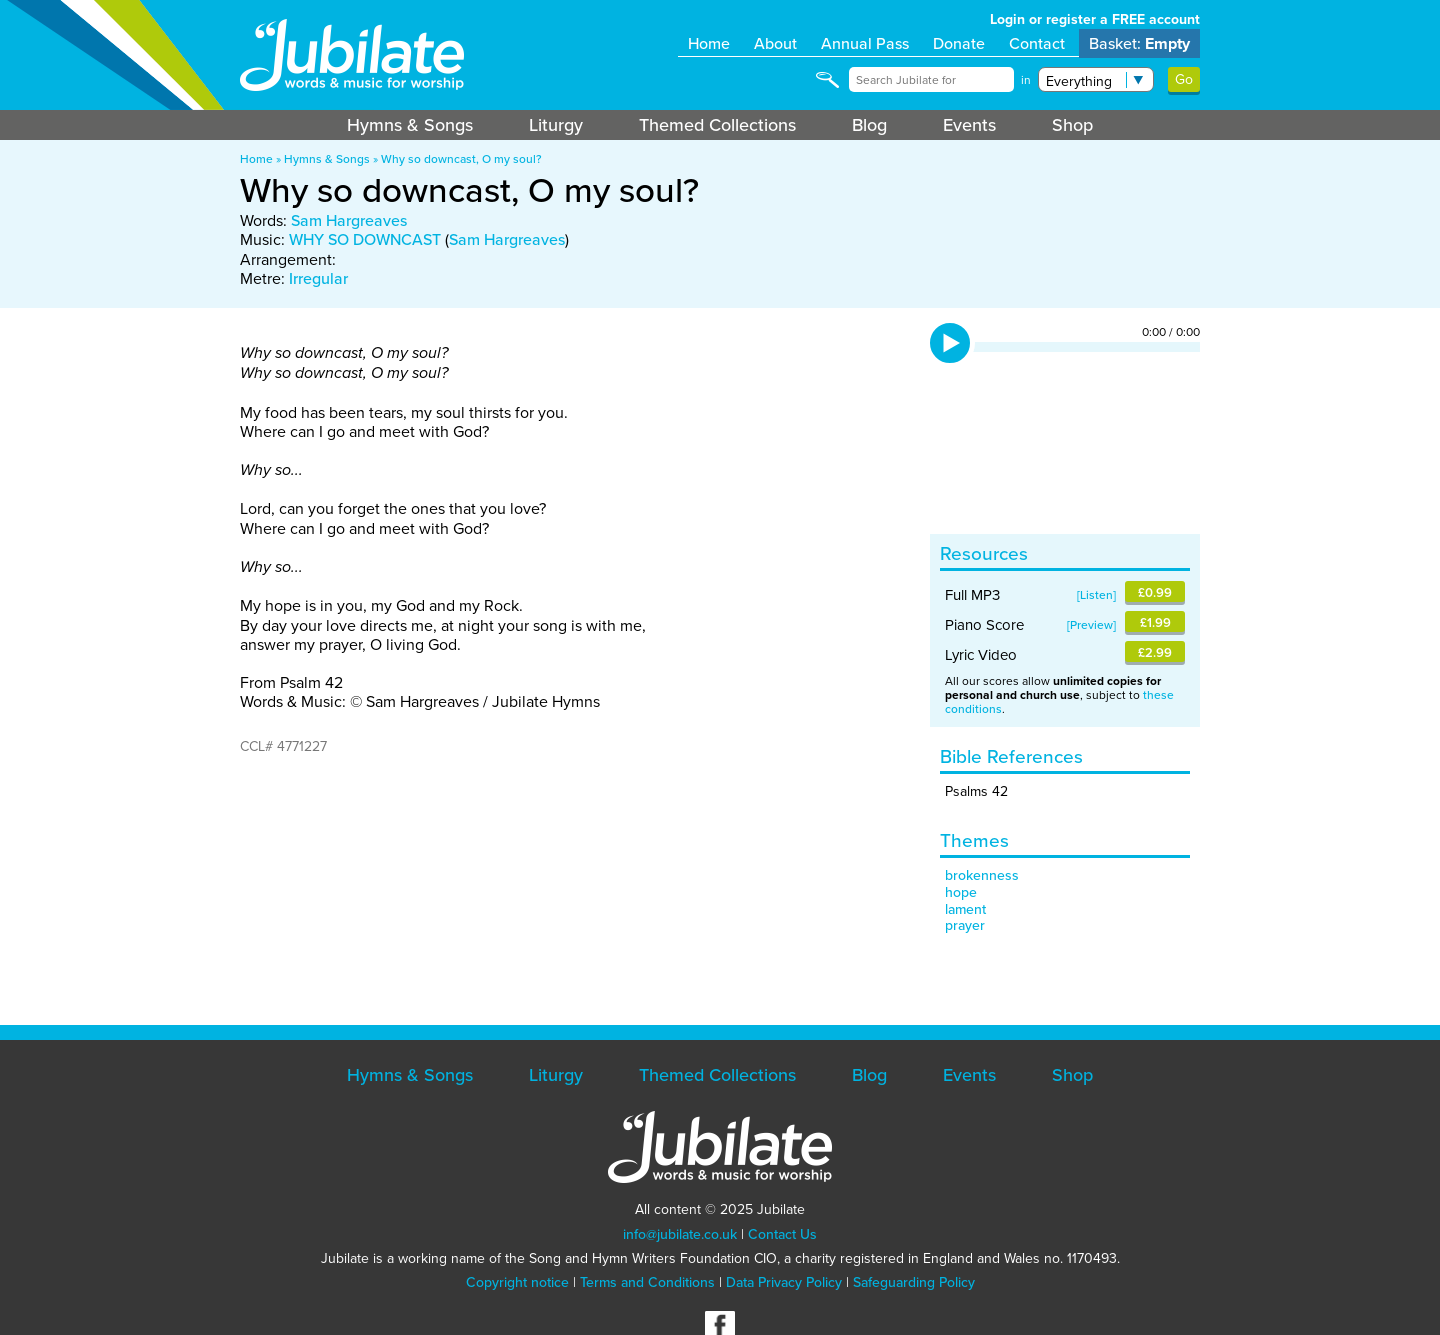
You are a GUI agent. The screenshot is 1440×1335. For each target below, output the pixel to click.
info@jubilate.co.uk (680, 1234)
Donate (959, 43)
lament (965, 909)
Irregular (318, 278)
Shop (1072, 125)
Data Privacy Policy (784, 1282)
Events (969, 125)
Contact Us (782, 1234)
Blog (869, 125)
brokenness (982, 875)
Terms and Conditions (647, 1282)
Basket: (1139, 43)
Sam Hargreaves (349, 220)
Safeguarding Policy (914, 1282)
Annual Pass (865, 43)
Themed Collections (717, 125)
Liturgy (556, 125)
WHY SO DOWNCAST (365, 239)
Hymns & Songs (410, 125)
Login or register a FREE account (1095, 19)
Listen (1096, 595)
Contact (1037, 43)
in (1026, 80)
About (775, 43)
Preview (1091, 625)
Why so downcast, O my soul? (461, 159)
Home (709, 43)
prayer (965, 925)
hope (961, 892)
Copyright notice (517, 1282)
